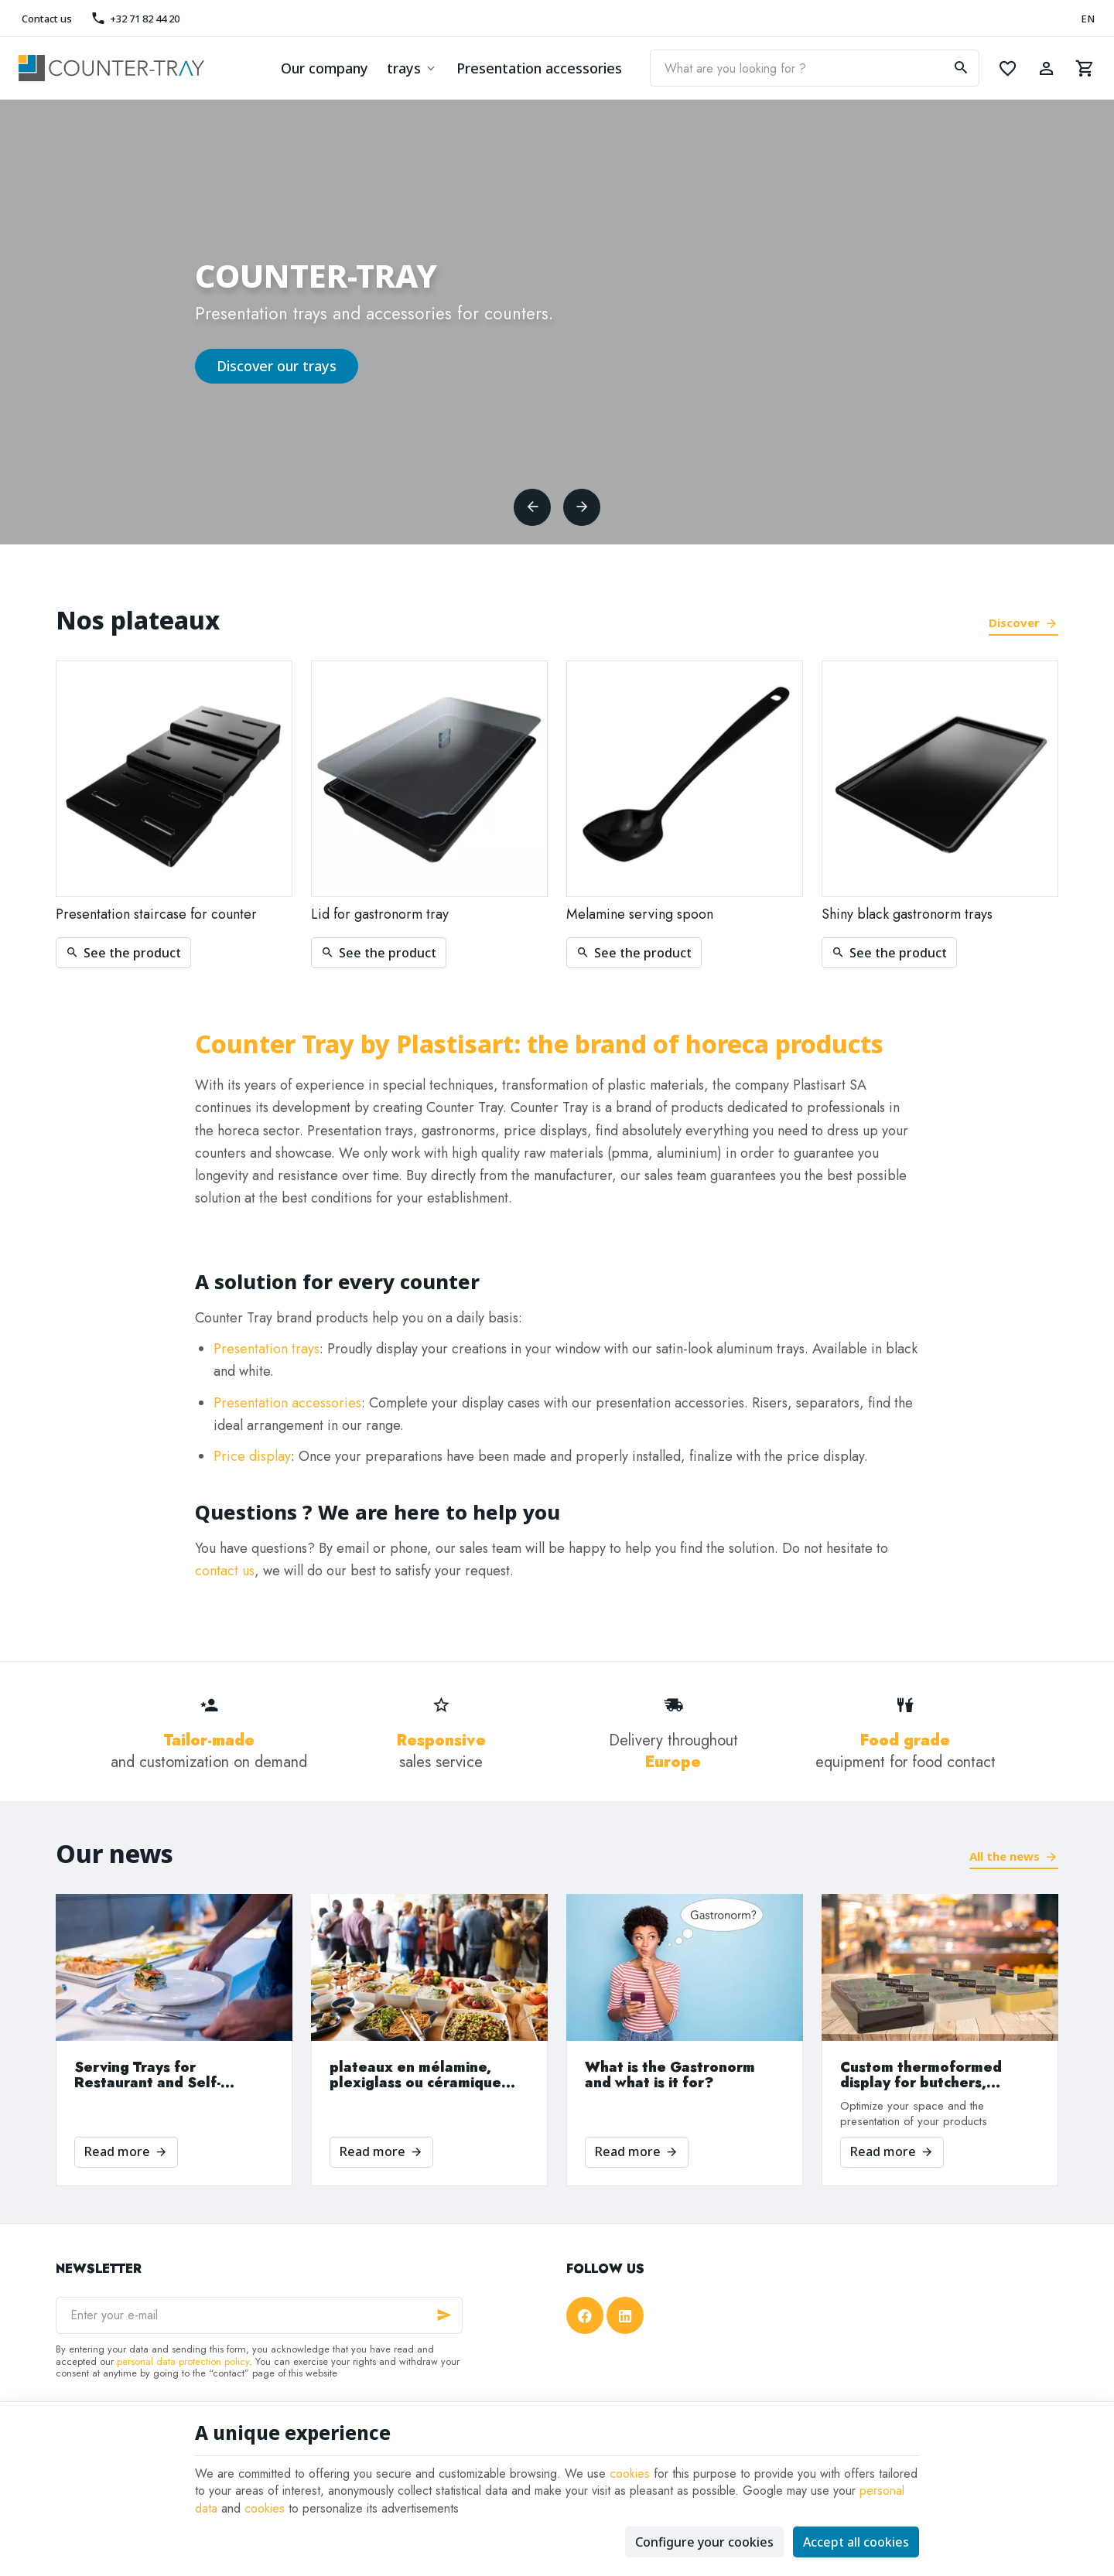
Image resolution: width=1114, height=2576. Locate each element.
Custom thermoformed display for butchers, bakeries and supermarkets (938, 2074)
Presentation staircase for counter (156, 914)
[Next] (581, 507)
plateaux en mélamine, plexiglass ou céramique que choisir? (415, 2074)
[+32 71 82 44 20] (134, 18)
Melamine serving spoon (639, 914)
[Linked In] (625, 2315)
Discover (1014, 622)
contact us (225, 1571)
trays (404, 68)
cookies (630, 2473)
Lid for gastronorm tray (380, 914)
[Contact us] (45, 18)
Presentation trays (267, 1349)
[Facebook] (584, 2315)
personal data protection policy (183, 2361)
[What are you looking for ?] (814, 68)
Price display (252, 1456)
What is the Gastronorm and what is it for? (670, 2074)
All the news (1004, 1856)
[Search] (960, 68)
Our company (324, 68)
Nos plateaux (138, 619)
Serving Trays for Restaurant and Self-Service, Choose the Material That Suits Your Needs (159, 2074)
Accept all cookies (856, 2541)
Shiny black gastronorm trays (907, 914)
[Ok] (444, 2315)
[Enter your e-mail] (259, 2315)
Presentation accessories (539, 68)
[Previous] (532, 507)
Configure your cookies (704, 2541)
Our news (114, 1853)
